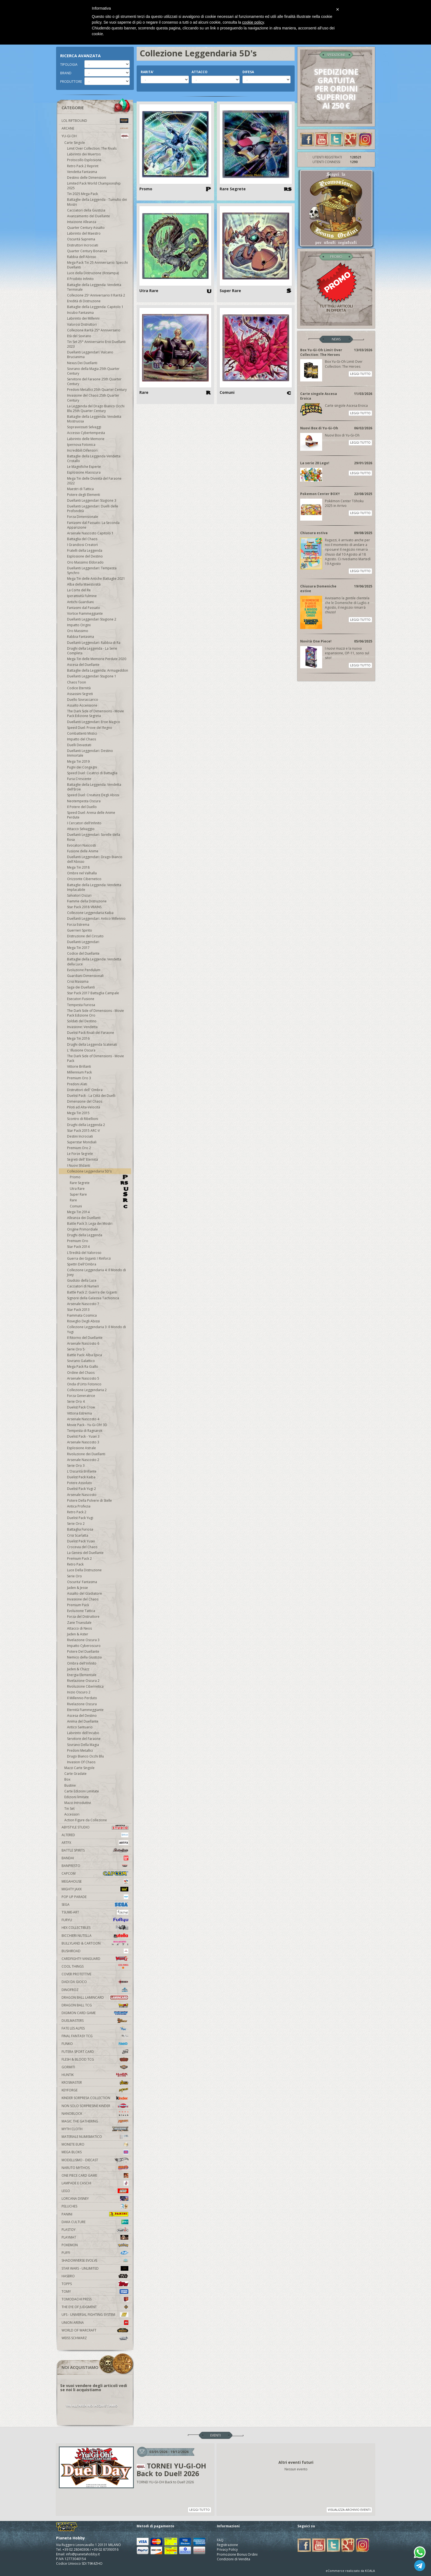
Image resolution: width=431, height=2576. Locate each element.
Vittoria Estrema (79, 1413)
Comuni (99, 1206)
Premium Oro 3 (79, 1078)
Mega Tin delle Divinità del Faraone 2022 (94, 480)
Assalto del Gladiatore (84, 1593)
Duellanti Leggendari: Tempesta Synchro (92, 570)
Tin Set (69, 1808)
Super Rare (99, 1194)
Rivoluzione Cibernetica (85, 1686)
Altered (95, 1835)
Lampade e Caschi (95, 2183)
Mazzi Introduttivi (77, 1802)
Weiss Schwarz (95, 2338)
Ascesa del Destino (82, 1715)
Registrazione (227, 2544)
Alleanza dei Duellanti (84, 1217)
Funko (95, 2043)
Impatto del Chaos (81, 739)
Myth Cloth (95, 2129)
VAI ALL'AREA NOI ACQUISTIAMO (91, 2406)
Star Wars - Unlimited (95, 2268)
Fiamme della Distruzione (87, 901)
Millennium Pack (79, 1072)
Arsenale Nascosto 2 (83, 1459)
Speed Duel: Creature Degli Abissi (93, 795)
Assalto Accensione (82, 705)
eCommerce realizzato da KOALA (350, 2571)
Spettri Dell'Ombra (81, 1264)
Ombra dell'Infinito (81, 1663)
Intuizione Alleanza (81, 221)
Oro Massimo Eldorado (85, 562)
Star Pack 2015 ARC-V (83, 1130)
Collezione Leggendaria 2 (87, 1390)
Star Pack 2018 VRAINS (84, 907)
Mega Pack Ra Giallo (82, 1366)
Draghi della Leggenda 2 (86, 1124)
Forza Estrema (78, 924)
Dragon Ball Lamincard (95, 1997)
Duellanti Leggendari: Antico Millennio (96, 918)
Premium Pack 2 (79, 1558)
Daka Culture (95, 2222)
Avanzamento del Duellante (88, 216)
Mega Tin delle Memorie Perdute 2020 (96, 659)
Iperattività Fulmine (82, 596)
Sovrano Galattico (81, 1360)
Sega (95, 1904)
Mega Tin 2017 (78, 947)
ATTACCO (200, 72)
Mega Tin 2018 (78, 867)
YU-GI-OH (95, 136)
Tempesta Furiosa (81, 1005)
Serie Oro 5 (76, 1349)
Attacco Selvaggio (81, 828)
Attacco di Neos (79, 1628)
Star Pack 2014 (78, 1246)
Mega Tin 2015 (78, 1113)
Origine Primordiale (82, 1229)
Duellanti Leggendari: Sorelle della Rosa (93, 837)
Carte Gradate (75, 1773)
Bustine (70, 1785)
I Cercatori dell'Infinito (84, 823)
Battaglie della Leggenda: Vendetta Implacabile (94, 887)
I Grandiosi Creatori (82, 544)
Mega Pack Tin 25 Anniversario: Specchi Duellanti (97, 265)
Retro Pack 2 (76, 1512)
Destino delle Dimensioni (86, 177)
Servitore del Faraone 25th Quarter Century (94, 381)
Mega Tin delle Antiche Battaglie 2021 (96, 578)
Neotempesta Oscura (84, 801)
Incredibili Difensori (82, 450)
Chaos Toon (76, 682)
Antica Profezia (78, 1506)
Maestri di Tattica (80, 489)
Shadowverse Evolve (95, 2260)
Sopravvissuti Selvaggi (84, 427)
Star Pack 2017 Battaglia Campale (93, 993)
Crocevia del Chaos (82, 1547)
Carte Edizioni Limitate (81, 1791)
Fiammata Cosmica (82, 1315)
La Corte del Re (79, 590)
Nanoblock (95, 2113)
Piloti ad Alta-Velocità (83, 1107)
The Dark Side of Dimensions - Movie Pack (95, 1058)
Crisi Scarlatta (77, 1535)
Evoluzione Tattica (81, 1610)
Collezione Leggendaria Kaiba (90, 912)
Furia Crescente (79, 778)
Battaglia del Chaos (82, 539)
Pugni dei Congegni (82, 767)
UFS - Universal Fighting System (95, 2314)
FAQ (220, 2540)
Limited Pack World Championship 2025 (94, 185)
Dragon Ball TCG (95, 2005)
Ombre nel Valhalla (82, 873)
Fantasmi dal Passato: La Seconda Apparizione (93, 525)
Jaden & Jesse (77, 1587)
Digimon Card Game (95, 2013)
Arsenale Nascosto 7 (83, 1303)
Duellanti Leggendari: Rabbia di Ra (93, 642)
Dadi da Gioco (95, 1981)
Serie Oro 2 (76, 1523)
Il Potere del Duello (82, 806)
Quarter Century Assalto (86, 227)
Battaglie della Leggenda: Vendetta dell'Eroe (94, 787)
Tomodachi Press (95, 2299)
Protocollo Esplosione (84, 160)
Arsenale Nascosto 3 (83, 1442)
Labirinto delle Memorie (85, 438)
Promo (99, 1177)
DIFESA (248, 72)
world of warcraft (95, 2330)
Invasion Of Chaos (81, 1762)
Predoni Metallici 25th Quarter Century (97, 389)
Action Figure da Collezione (85, 1820)
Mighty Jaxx (95, 1889)
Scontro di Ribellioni (82, 1118)
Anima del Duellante (82, 1721)
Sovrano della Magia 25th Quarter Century (93, 371)
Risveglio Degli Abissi (83, 1321)
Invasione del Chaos (82, 1599)
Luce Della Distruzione (84, 1570)
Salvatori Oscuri (79, 895)
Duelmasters (95, 2020)
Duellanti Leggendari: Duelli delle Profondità (92, 508)
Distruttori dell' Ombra (85, 1089)
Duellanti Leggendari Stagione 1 (91, 676)
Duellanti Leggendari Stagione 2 (91, 619)
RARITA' (147, 72)
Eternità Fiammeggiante (85, 1709)
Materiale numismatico (95, 2136)
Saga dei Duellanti (81, 987)
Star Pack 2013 (78, 1309)
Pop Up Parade (95, 1896)
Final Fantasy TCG (95, 2036)
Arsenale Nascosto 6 (83, 1343)
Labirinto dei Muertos (84, 154)
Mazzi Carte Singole (79, 1767)
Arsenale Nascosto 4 (83, 1419)
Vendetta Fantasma (82, 171)
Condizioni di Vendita (233, 2559)
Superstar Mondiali (81, 1142)
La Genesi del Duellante (85, 1552)
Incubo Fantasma (80, 312)
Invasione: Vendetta (82, 1027)
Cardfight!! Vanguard (95, 1958)
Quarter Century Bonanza (87, 251)
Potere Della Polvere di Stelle (89, 1500)
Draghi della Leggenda (84, 1235)
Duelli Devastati (79, 745)
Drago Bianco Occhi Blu (85, 1756)
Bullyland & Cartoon (95, 1943)
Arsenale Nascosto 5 (83, 1378)
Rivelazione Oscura (82, 1704)
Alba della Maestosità (84, 584)
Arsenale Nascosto (81, 1494)
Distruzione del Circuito (85, 936)
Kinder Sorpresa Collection (95, 2098)
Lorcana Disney (95, 2198)
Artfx (95, 1842)
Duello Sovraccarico (82, 699)
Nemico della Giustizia (84, 1657)
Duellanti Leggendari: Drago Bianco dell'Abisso (94, 859)
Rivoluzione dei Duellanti (86, 1454)
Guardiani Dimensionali (85, 975)
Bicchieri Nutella (95, 1935)
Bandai (95, 1858)
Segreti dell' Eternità (82, 1159)
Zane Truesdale (79, 1622)
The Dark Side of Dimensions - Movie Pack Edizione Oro (95, 1013)
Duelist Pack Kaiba (81, 1477)
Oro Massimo (77, 630)
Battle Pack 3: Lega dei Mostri (89, 1223)
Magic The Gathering (95, 2121)
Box (67, 1779)
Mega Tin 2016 (78, 1038)
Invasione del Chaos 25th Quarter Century (93, 397)
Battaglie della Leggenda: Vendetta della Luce (94, 961)
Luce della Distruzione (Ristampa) (93, 273)
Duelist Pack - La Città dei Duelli (91, 1095)
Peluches (95, 2206)
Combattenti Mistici (82, 733)
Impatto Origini (79, 625)
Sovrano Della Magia (83, 1744)
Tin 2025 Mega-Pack (82, 193)
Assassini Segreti (80, 693)
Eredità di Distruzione (84, 301)
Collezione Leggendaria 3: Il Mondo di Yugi (96, 1329)
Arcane (95, 128)
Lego (95, 2190)
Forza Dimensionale (82, 516)
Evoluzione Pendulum (83, 970)
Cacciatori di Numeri (83, 1286)
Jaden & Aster (77, 1634)
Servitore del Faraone (84, 1738)
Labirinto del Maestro (84, 233)
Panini (95, 2214)
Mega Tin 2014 (78, 1212)
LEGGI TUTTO (360, 374)
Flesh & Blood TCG (95, 2059)
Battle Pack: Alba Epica (84, 1355)
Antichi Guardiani (80, 602)
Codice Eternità (79, 688)
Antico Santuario (80, 1727)
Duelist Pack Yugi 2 (81, 1488)
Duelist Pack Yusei (81, 1541)
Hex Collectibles (95, 1927)
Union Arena (95, 2322)
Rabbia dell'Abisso (81, 256)
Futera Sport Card (95, 2051)
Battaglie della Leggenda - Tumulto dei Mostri (97, 202)
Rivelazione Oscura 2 (83, 1680)
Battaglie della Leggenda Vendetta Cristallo (93, 458)
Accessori (71, 1814)
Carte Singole (74, 142)
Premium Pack (78, 1605)
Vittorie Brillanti (79, 1066)
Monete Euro (95, 2144)
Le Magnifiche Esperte (84, 466)
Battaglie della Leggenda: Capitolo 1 (95, 306)
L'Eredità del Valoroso (84, 1252)
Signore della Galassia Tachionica (93, 1298)
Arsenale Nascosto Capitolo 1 (90, 533)
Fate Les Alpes (95, 2028)
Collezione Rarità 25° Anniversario (93, 330)
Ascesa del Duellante (83, 664)
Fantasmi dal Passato (83, 607)
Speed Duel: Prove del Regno (89, 727)
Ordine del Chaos (81, 1372)
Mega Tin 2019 (78, 761)
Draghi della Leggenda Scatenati (92, 1044)
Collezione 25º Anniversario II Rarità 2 (96, 295)
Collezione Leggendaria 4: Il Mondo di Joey (96, 1272)
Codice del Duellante (83, 953)
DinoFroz (95, 1989)
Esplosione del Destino (85, 556)
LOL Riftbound (95, 120)
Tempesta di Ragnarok (84, 1430)
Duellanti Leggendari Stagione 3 (91, 500)
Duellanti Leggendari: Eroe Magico (93, 721)
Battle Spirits (95, 1850)
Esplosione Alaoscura (84, 472)
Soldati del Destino (81, 1021)
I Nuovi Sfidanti (78, 1165)
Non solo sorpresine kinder (95, 2105)
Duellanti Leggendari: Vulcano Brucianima (90, 354)
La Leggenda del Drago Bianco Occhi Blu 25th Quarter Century (96, 408)
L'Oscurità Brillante (81, 1471)
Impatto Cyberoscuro (84, 1645)
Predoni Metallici (80, 1750)
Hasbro (95, 2276)
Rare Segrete (99, 1182)
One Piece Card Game (95, 2175)
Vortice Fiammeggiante (85, 613)
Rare (99, 1200)
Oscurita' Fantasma (82, 1582)
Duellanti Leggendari (83, 942)
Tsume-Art (95, 1912)
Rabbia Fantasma (80, 636)
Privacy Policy (227, 2549)
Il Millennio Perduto (82, 1698)
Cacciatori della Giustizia (86, 210)
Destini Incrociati (80, 1136)
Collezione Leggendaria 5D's (89, 1171)
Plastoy (95, 2229)
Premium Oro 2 (79, 1148)
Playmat (95, 2237)
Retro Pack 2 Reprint (82, 166)
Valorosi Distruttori (82, 324)
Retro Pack (75, 1564)
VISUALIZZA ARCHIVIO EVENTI (349, 2510)
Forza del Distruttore (83, 1616)
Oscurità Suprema (81, 239)
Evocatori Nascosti (81, 845)
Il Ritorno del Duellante (85, 1337)
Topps (95, 2283)
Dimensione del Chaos (84, 1101)
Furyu (95, 1920)
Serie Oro (74, 1576)
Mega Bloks (95, 2152)
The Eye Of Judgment (95, 2307)
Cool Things (95, 1966)
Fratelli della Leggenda (84, 550)
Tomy (95, 2291)
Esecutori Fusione (80, 998)
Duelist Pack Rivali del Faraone (90, 1032)
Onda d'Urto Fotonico (84, 1384)
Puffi (95, 2252)
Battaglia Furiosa (80, 1529)
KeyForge (95, 2090)
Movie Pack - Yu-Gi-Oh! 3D (87, 1424)
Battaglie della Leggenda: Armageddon (97, 670)
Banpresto (95, 1865)
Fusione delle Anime (82, 851)
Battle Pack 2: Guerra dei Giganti (92, 1292)
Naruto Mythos (95, 2167)
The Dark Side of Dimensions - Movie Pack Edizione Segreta (95, 713)
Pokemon (95, 2245)
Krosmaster (95, 2082)
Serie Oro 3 (76, 1465)
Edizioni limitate (76, 1797)
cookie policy (253, 22)
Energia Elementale (81, 1675)
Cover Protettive (76, 1974)
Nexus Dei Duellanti (82, 363)
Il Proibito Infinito (80, 278)
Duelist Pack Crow (81, 1407)
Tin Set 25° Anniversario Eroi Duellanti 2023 (96, 344)
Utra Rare (99, 1188)
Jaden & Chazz (78, 1669)
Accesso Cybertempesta (86, 432)
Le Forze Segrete (80, 1153)
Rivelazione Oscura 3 (83, 1640)
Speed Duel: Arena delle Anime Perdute (91, 815)
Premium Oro (77, 1240)
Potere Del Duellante (83, 1651)
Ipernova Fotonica (81, 444)
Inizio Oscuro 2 (78, 1692)
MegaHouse (95, 1881)
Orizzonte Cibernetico (84, 879)
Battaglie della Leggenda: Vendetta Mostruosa (94, 419)
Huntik (95, 2074)
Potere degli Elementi (83, 494)
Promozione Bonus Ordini (237, 2554)
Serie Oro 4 (76, 1401)
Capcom (95, 1873)
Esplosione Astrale (81, 1448)
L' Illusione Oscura (81, 1050)
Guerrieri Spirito (79, 930)
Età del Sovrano (79, 336)
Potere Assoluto (79, 1483)
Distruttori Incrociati (82, 245)
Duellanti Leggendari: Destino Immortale (90, 753)
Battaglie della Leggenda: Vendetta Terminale (94, 287)
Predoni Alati (77, 1084)
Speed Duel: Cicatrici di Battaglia (92, 773)
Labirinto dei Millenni (83, 318)
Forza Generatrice (81, 1395)
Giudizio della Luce (81, 1280)
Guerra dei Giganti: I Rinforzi (89, 1258)
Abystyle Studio (95, 1827)
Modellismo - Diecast (95, 2160)
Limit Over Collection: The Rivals (92, 148)
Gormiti (95, 2067)
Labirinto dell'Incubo (83, 1733)
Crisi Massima (78, 981)
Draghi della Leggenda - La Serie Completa (92, 650)
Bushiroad (95, 1951)
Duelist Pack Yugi (80, 1517)
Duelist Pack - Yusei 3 (83, 1436)
